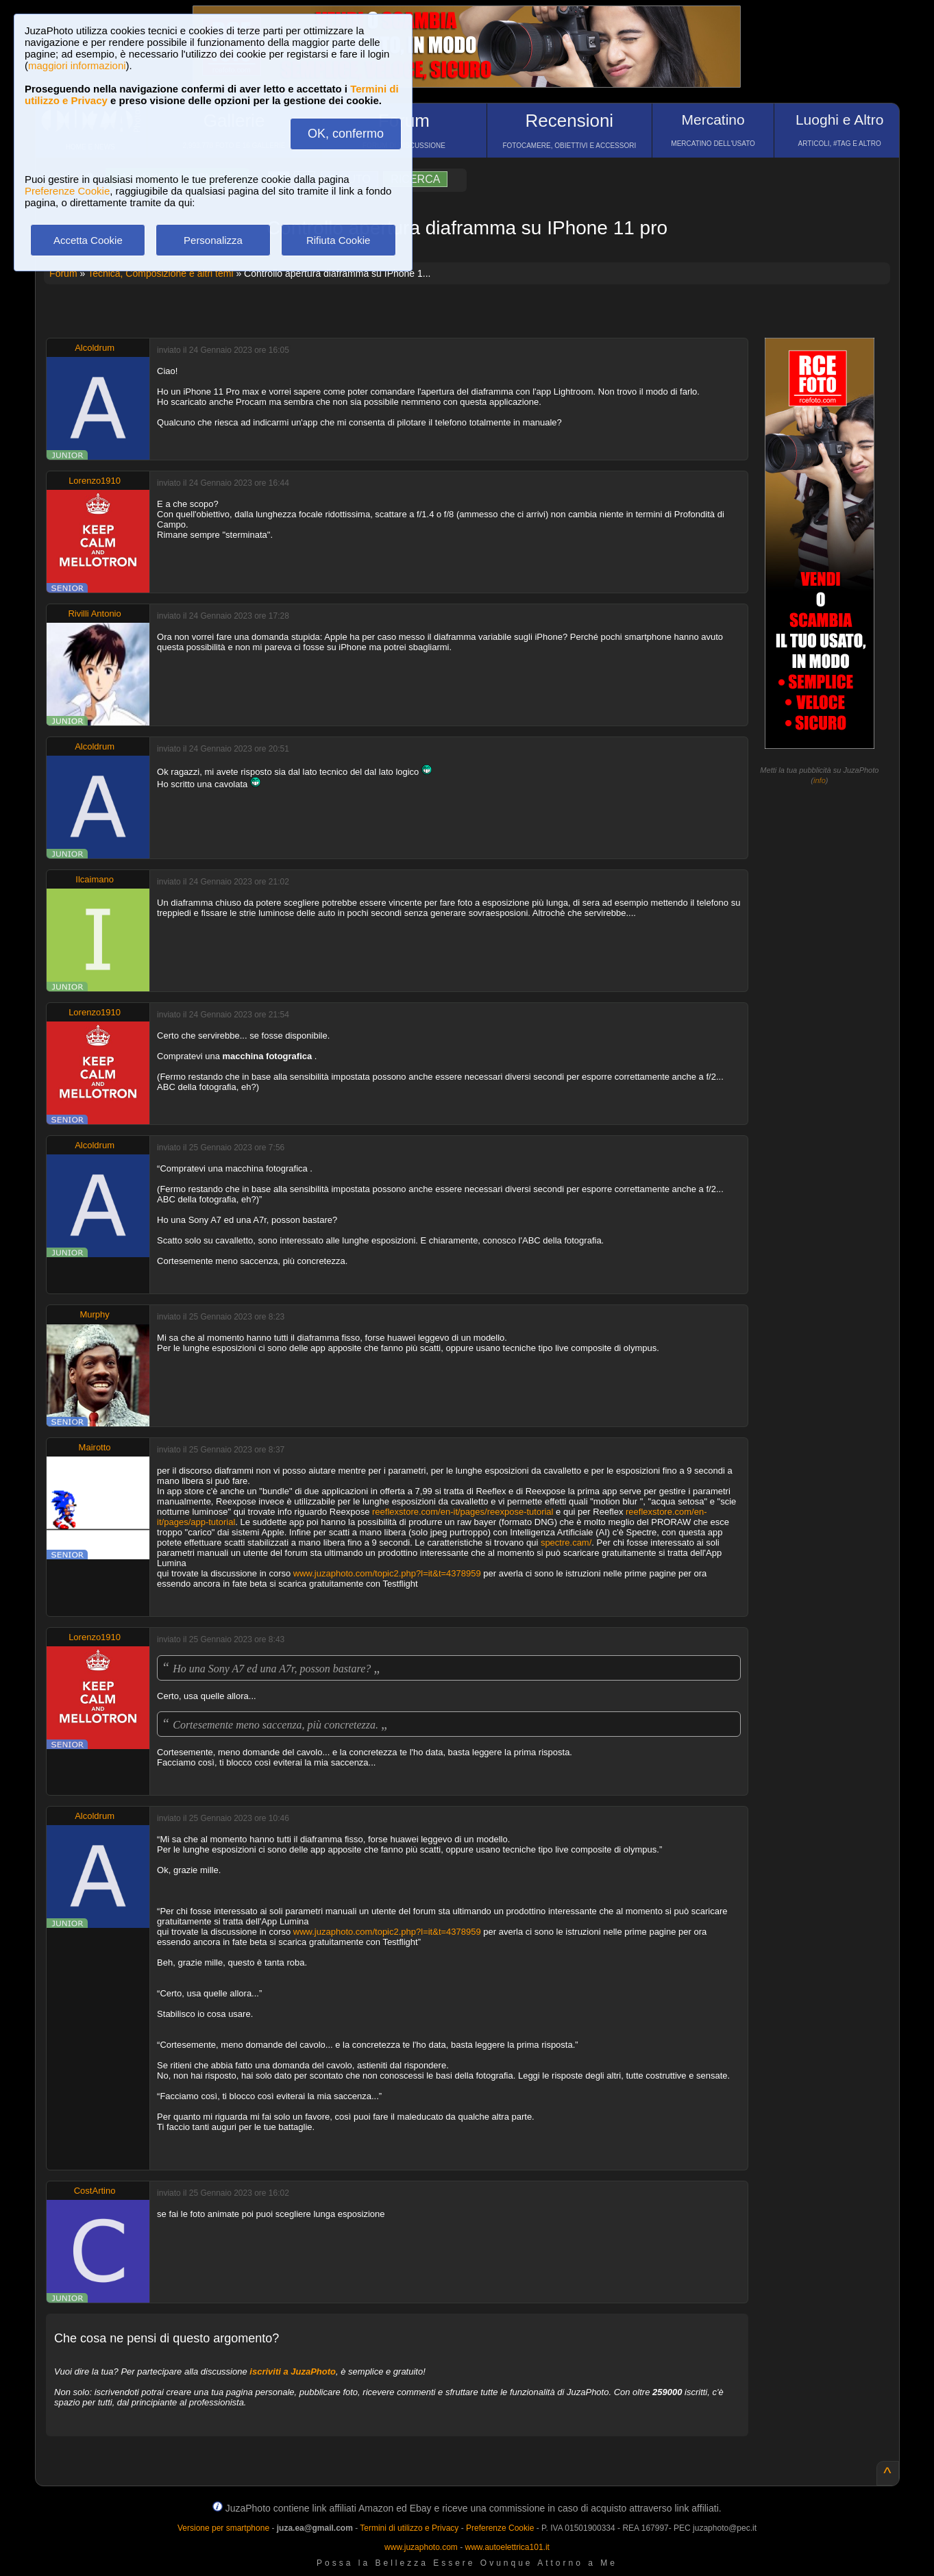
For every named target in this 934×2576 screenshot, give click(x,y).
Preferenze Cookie (67, 191)
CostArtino (95, 2190)
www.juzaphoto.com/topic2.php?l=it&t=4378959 (387, 1573)
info (819, 780)
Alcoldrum (94, 348)
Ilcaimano (94, 879)
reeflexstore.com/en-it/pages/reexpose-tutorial (462, 1512)
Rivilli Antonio (94, 613)
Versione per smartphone (223, 2528)
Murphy (94, 1314)
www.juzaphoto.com (421, 2547)
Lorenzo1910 (95, 480)
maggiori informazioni (77, 65)
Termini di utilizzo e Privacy (409, 2528)
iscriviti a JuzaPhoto (292, 2371)
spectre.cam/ (566, 1542)
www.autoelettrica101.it (507, 2547)
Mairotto (95, 1447)
